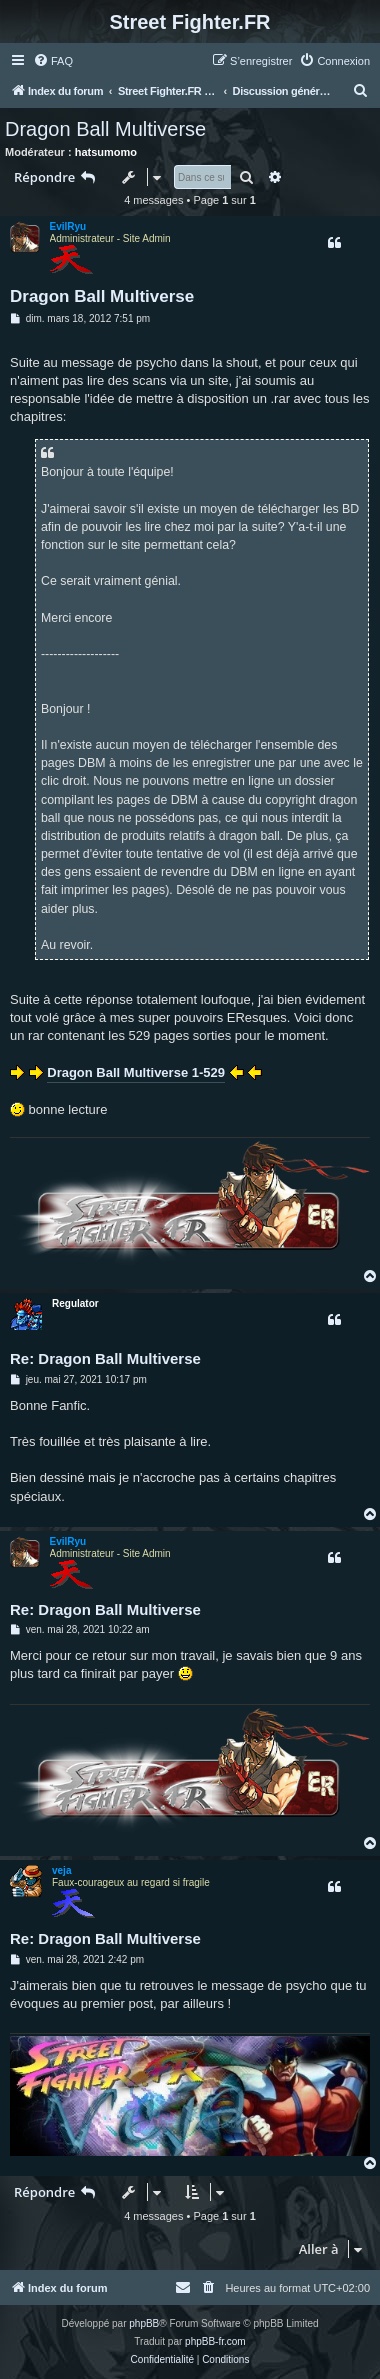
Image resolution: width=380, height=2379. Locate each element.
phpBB (144, 2323)
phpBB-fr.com (215, 2341)
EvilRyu (68, 226)
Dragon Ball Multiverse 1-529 (136, 1072)
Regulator (75, 1303)
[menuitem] (53, 61)
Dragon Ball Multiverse (105, 129)
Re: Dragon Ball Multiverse (105, 1358)
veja (61, 1870)
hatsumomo (106, 152)
